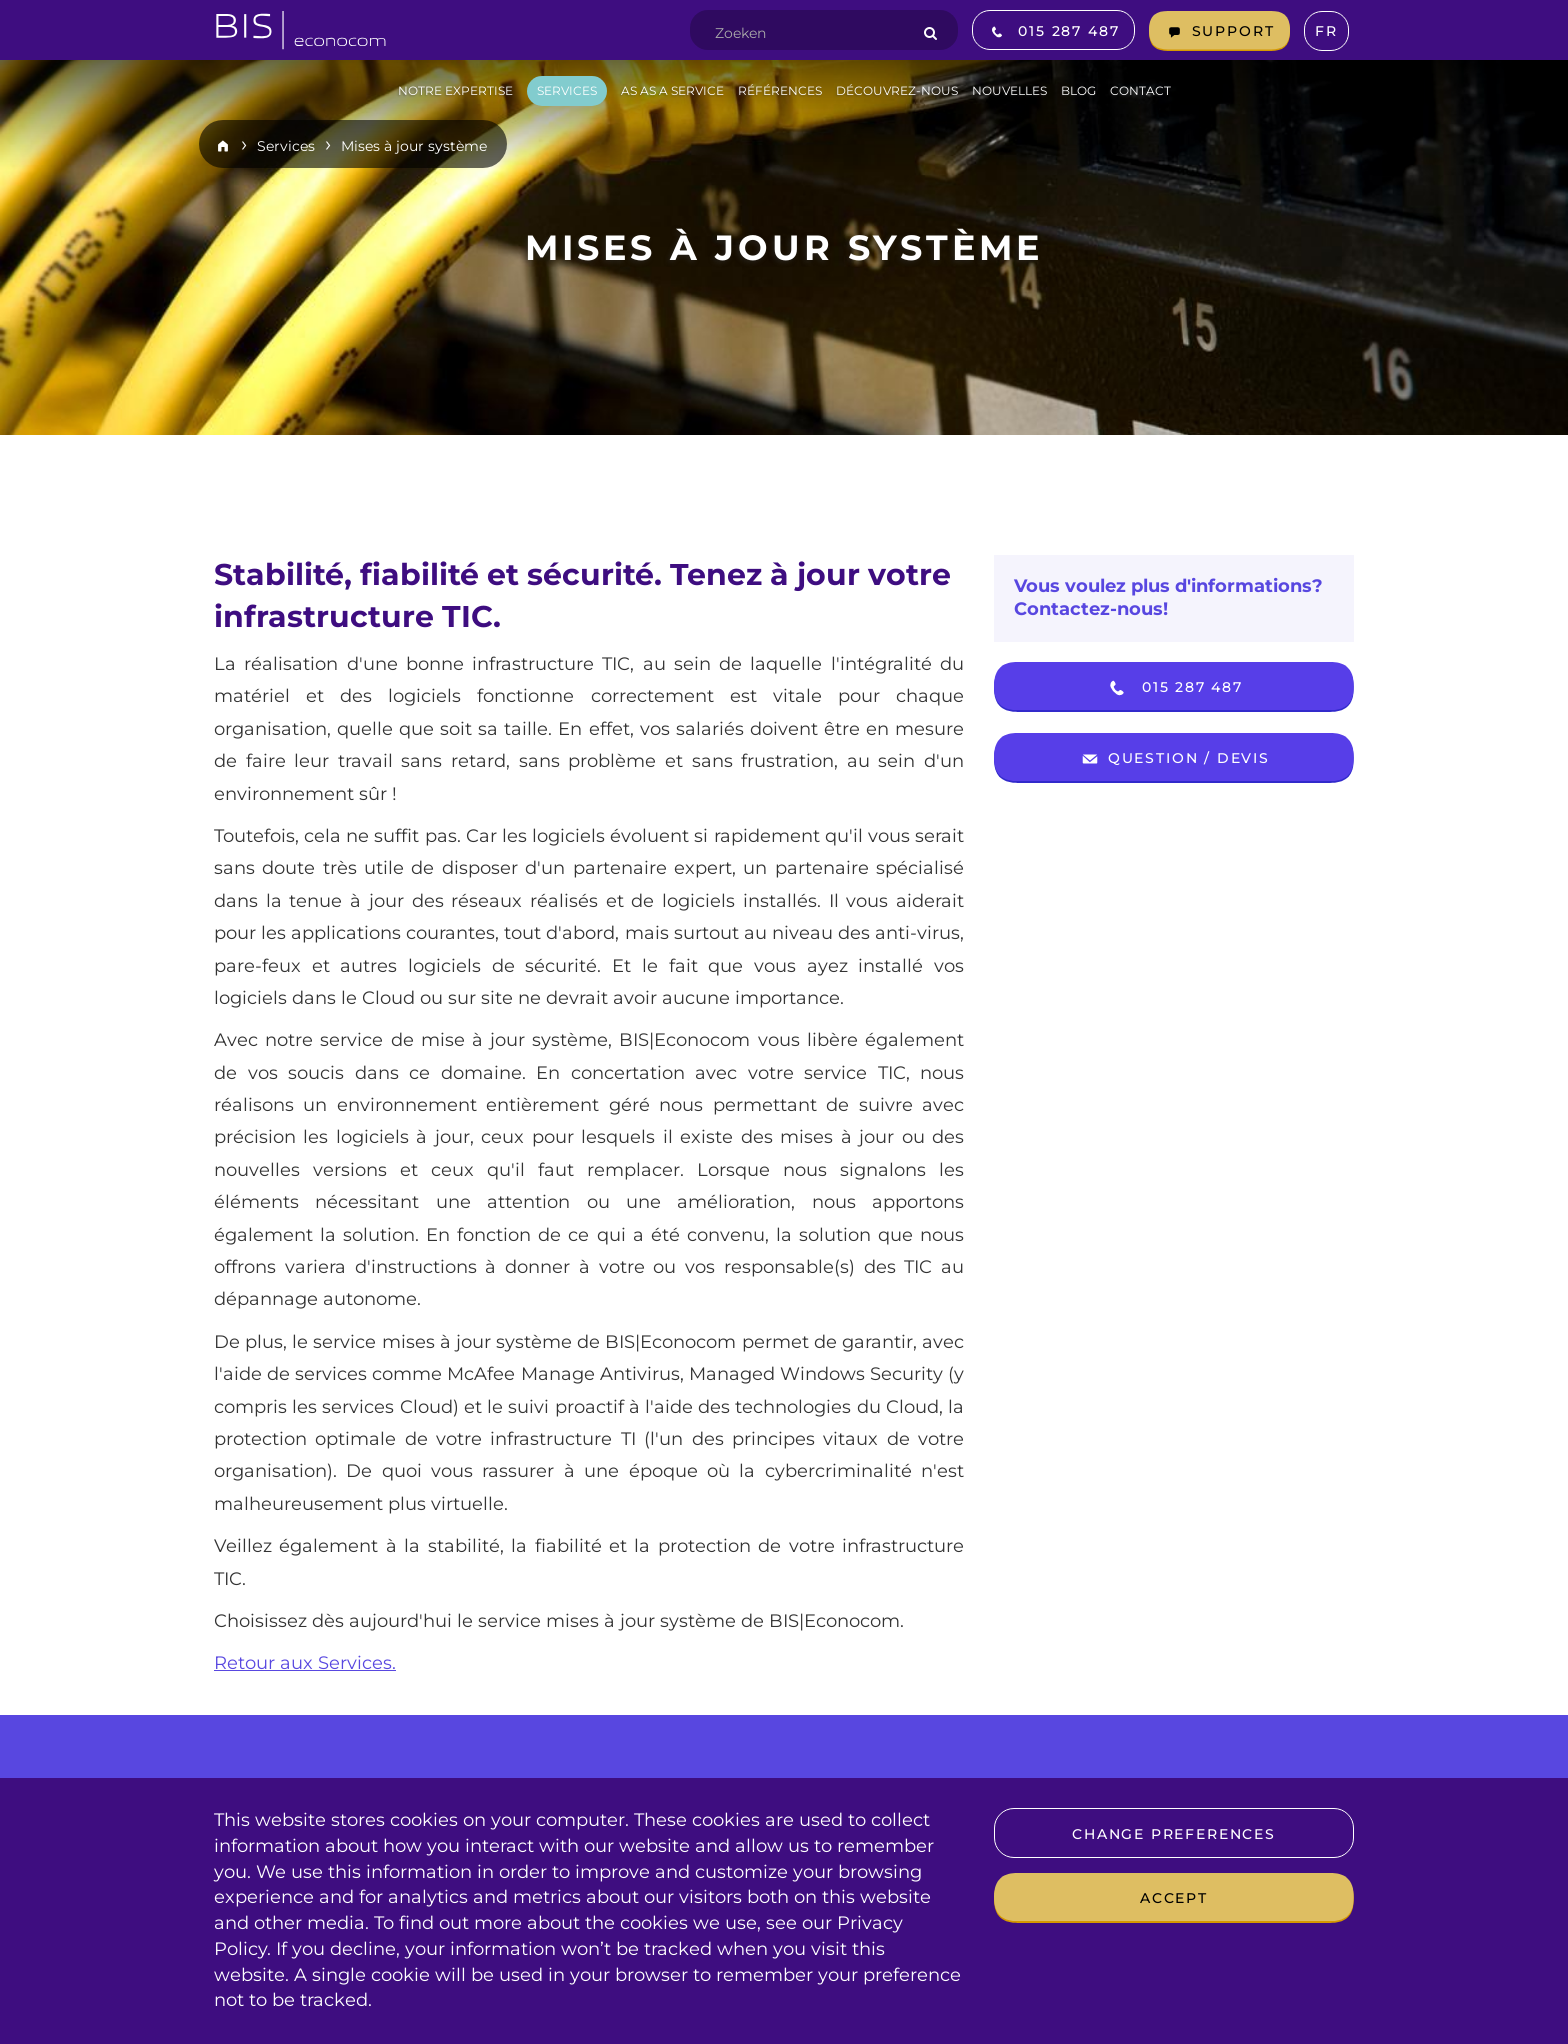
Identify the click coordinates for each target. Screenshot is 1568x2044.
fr (1326, 31)
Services (286, 146)
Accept (1174, 1898)
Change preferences (1174, 1834)
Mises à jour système (414, 146)
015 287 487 (1174, 688)
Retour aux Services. (305, 1663)
